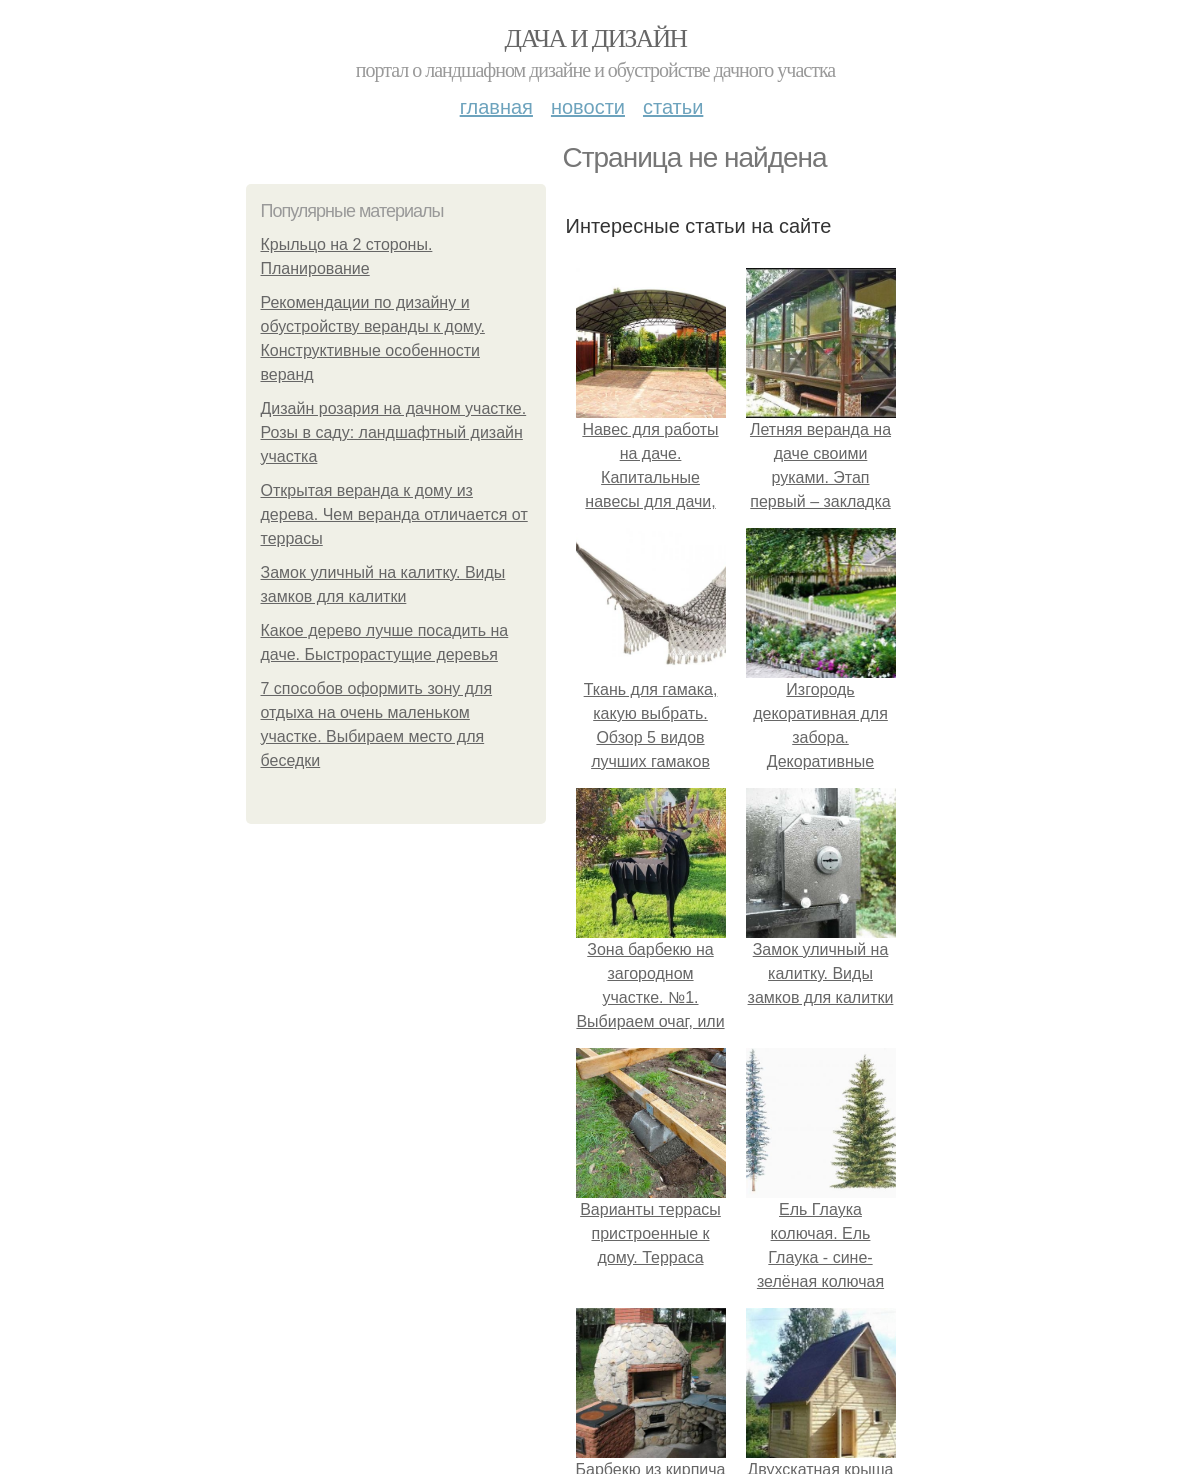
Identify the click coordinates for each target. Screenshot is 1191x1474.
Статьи (673, 107)
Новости (588, 107)
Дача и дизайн (596, 38)
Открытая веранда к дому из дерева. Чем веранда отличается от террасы (394, 514)
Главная (496, 107)
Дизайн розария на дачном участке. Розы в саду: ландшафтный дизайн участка (394, 432)
